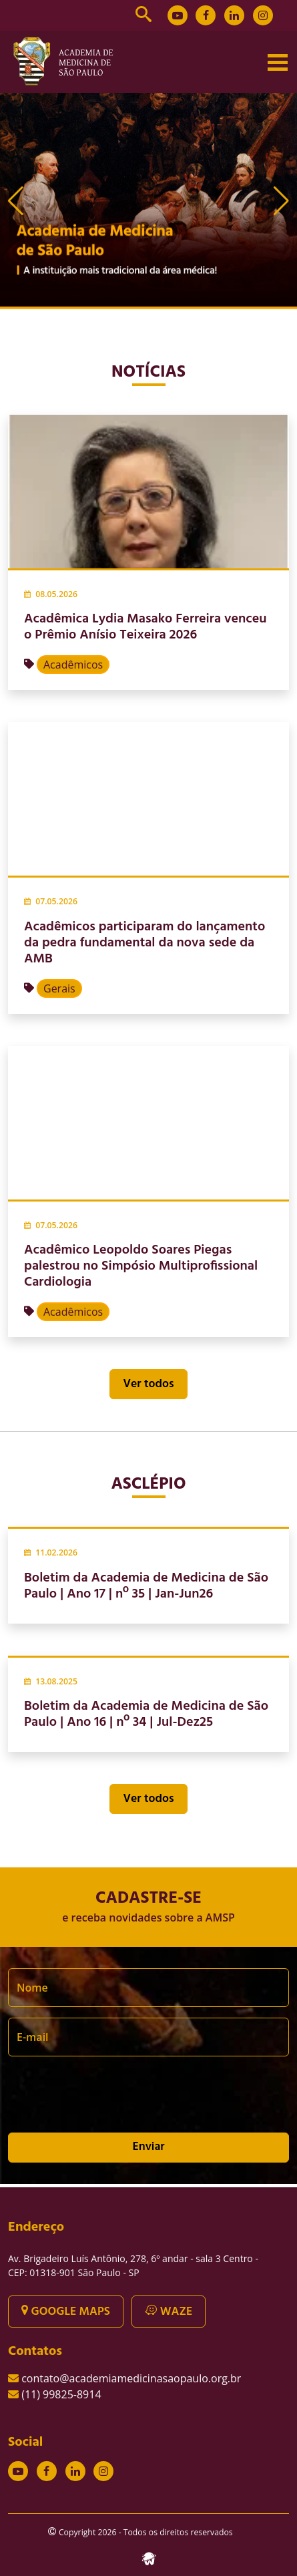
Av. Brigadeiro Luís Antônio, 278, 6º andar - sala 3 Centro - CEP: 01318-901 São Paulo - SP (133, 2265)
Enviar (148, 2147)
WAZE (168, 2312)
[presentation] (109, 2100)
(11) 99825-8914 (61, 2394)
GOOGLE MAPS (65, 2312)
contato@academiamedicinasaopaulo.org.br (131, 2378)
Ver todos (148, 1384)
